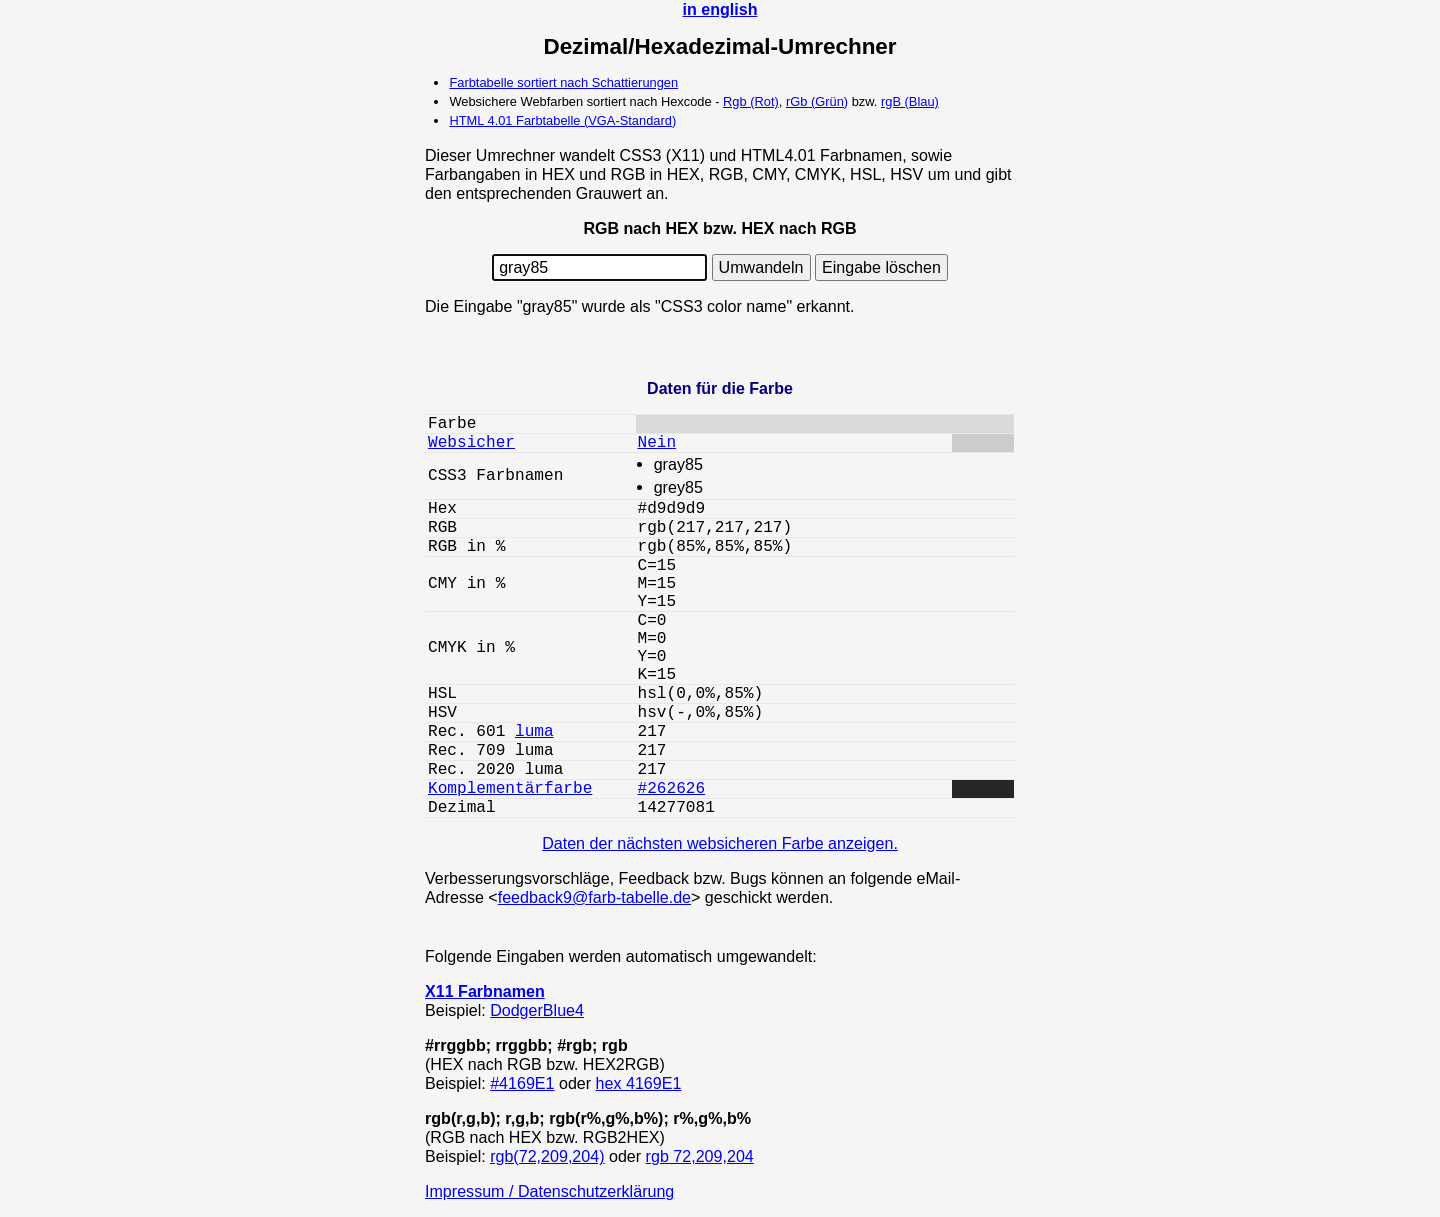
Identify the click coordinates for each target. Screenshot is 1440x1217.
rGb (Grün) (817, 101)
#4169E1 (522, 1083)
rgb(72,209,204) (547, 1156)
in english (719, 9)
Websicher (471, 443)
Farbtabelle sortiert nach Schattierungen (563, 82)
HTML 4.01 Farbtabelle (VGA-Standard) (562, 120)
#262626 (672, 789)
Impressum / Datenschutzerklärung (549, 1191)
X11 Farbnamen (485, 991)
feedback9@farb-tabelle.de (594, 897)
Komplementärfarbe (510, 789)
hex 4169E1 (639, 1083)
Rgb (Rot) (751, 101)
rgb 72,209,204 (700, 1156)
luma (534, 732)
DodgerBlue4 (537, 1010)
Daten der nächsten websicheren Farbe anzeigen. (720, 843)
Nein (657, 443)
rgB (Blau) (910, 101)
